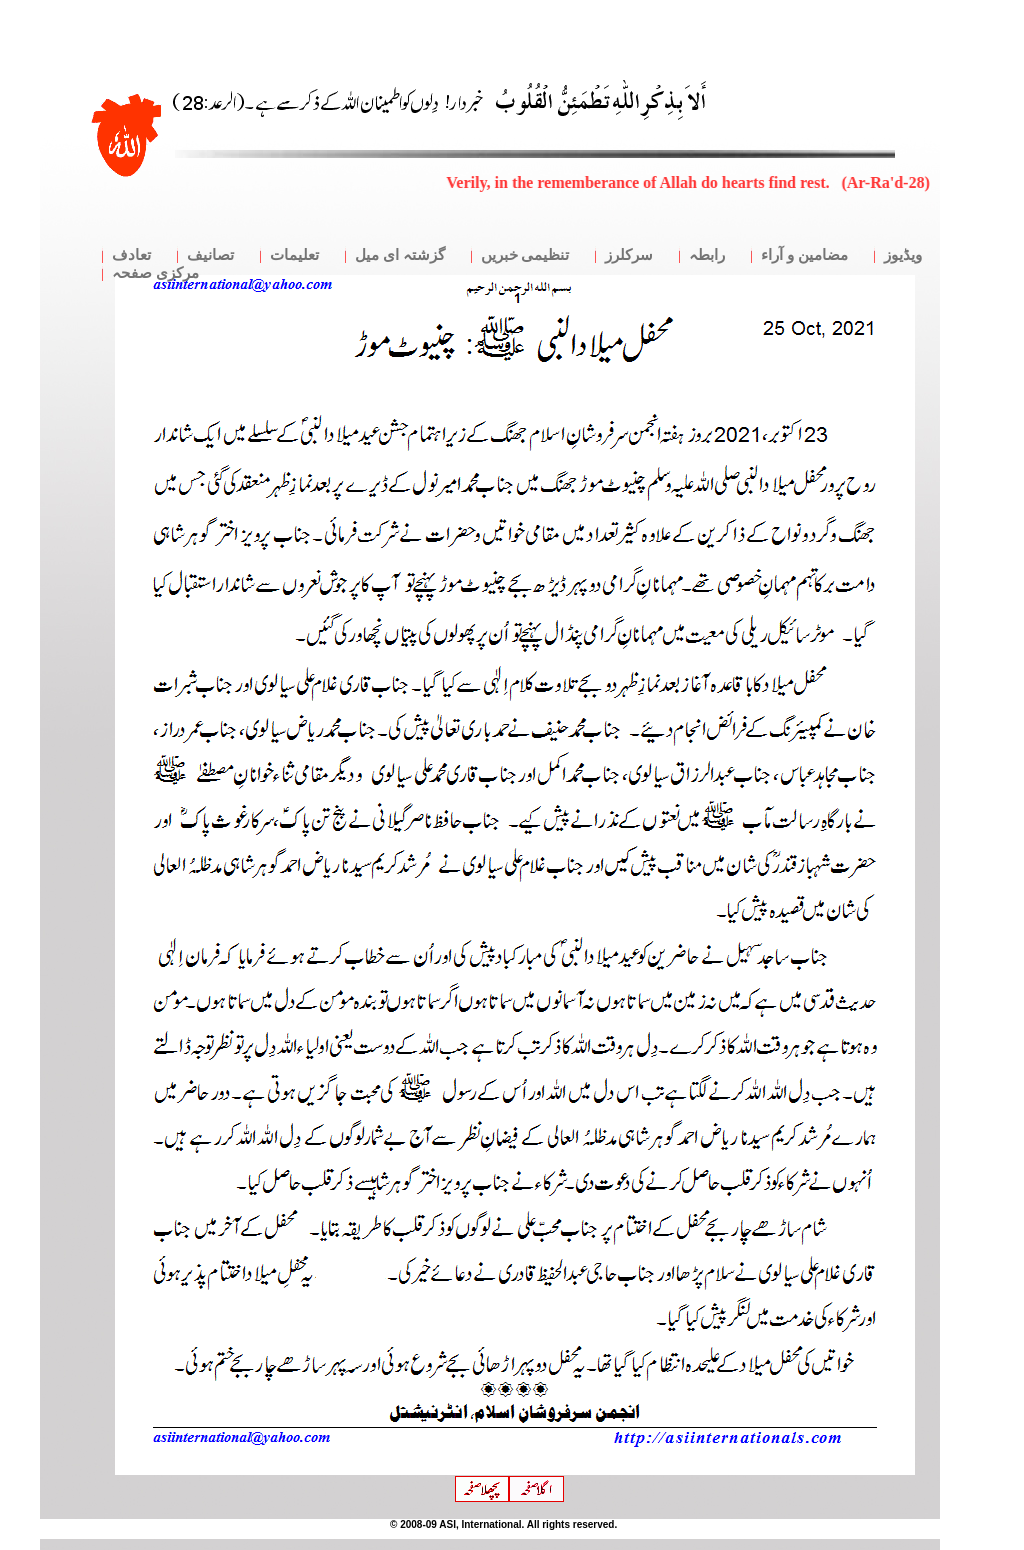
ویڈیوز (903, 255)
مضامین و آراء (804, 255)
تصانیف (210, 255)
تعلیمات (294, 255)
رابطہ (707, 255)
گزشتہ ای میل (400, 255)
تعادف (131, 255)
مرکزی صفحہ (155, 273)
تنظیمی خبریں (525, 255)
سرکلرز (629, 255)
